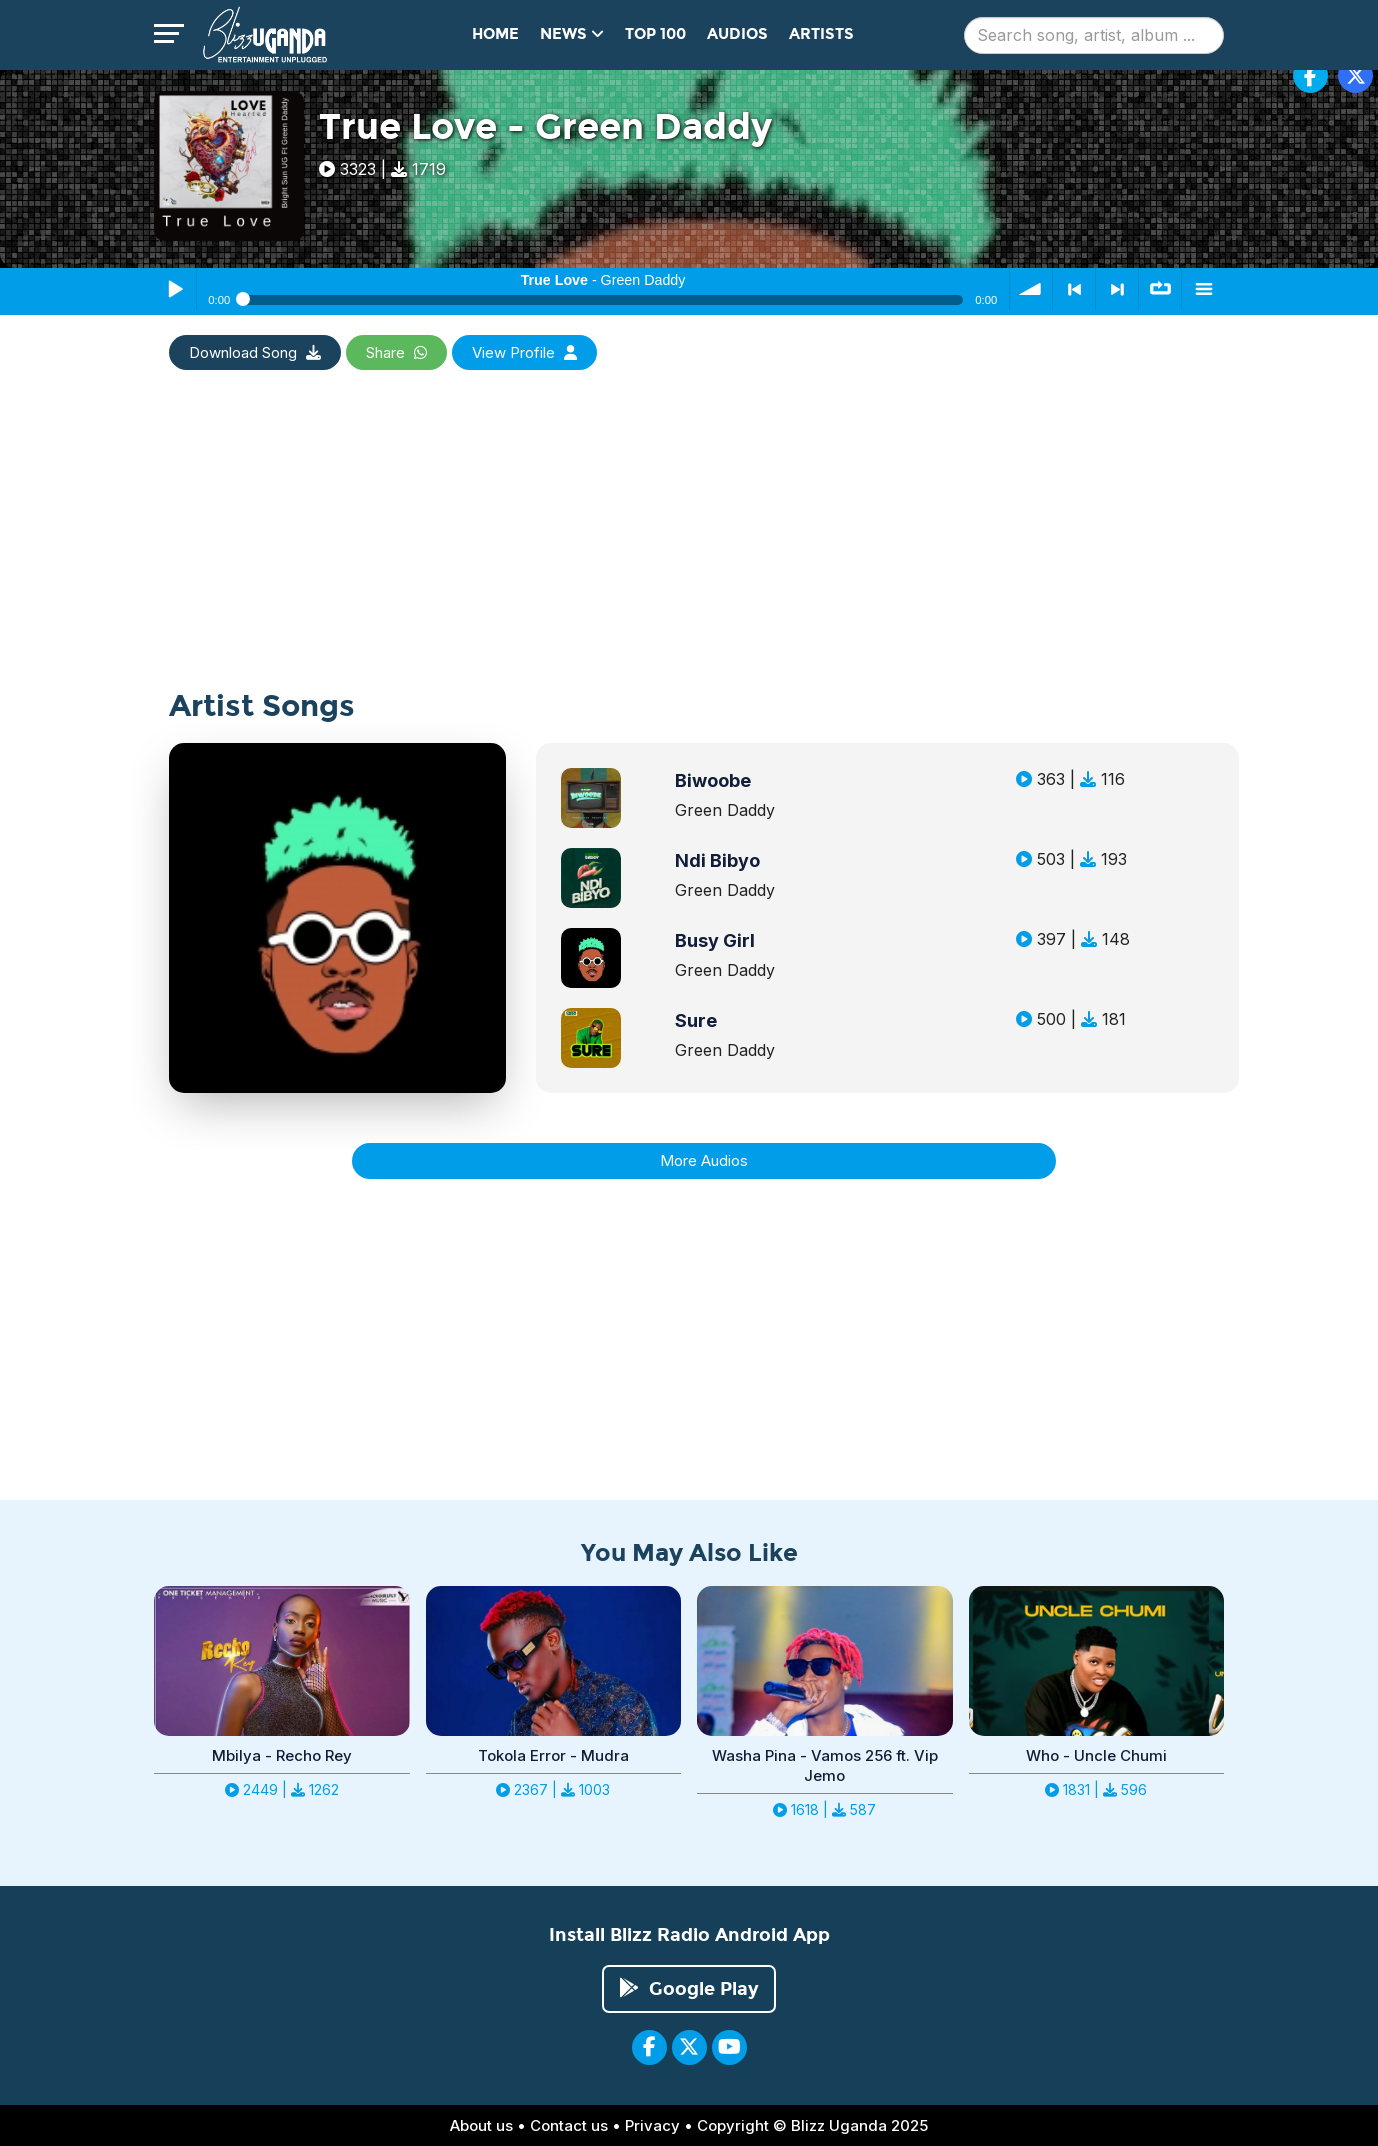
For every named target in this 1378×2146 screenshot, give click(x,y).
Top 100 (655, 34)
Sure (696, 1020)
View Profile (524, 352)
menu (1203, 289)
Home (495, 34)
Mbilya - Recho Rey (282, 1755)
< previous (1074, 289)
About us (481, 2125)
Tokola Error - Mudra (553, 1755)
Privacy (652, 2125)
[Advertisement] (689, 550)
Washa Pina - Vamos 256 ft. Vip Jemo (825, 1765)
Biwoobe (713, 780)
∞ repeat (1160, 289)
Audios (737, 34)
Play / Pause (175, 289)
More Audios (704, 1160)
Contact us (569, 2125)
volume (1031, 289)
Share (396, 352)
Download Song (255, 352)
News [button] (572, 34)
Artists (821, 34)
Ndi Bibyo (717, 860)
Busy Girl (715, 940)
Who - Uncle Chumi (1096, 1755)
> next (1117, 289)
